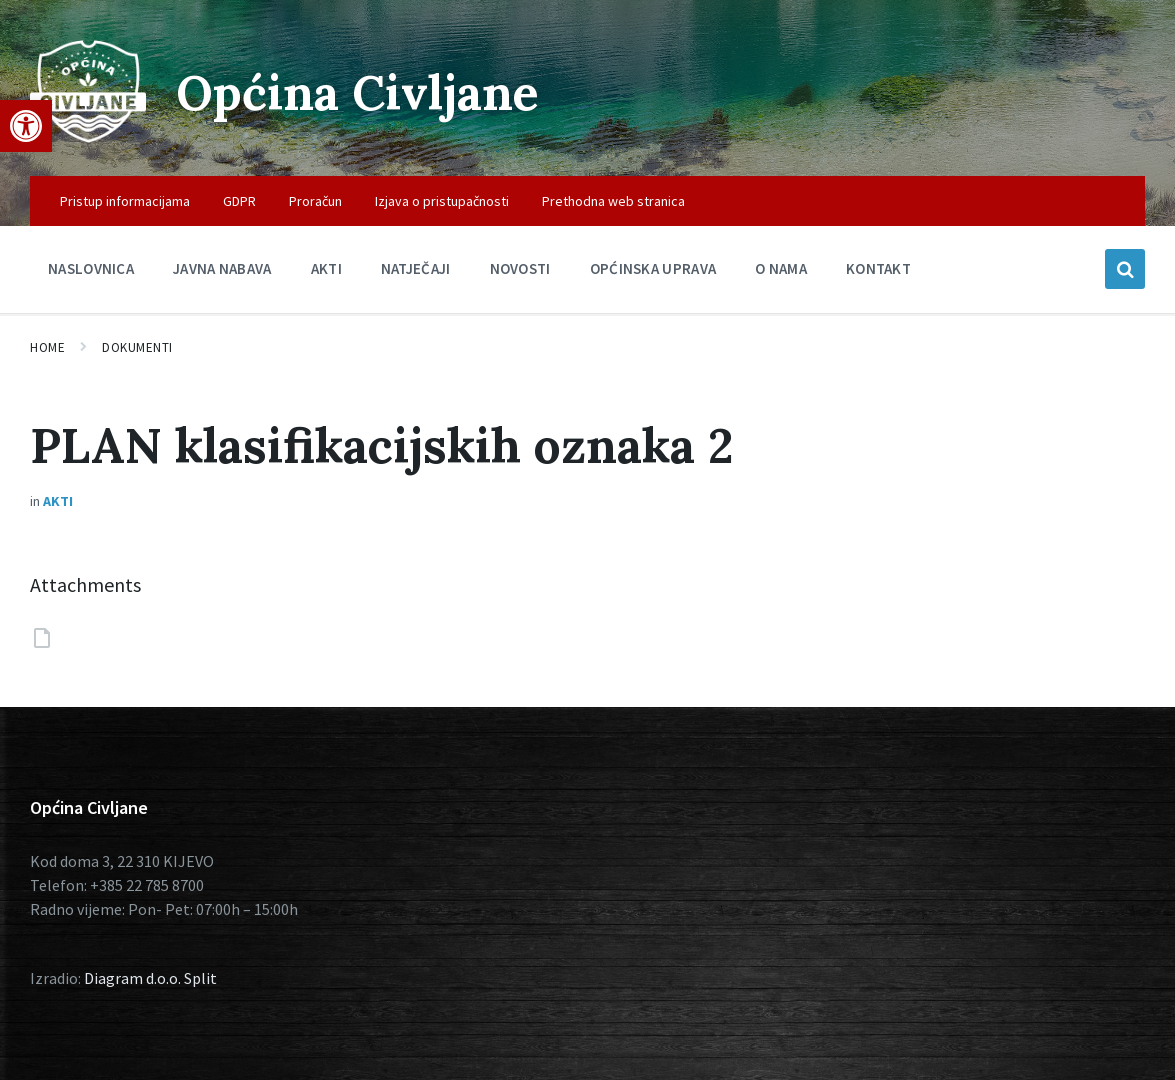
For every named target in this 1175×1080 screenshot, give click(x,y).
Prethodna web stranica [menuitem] (613, 201)
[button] (26, 126)
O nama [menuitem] (781, 268)
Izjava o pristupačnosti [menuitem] (442, 201)
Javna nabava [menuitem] (222, 268)
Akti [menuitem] (326, 268)
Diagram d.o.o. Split (150, 978)
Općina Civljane (357, 92)
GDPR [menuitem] (239, 201)
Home (47, 347)
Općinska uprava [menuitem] (653, 268)
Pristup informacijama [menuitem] (125, 201)
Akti (58, 501)
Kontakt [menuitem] (878, 268)
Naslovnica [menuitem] (91, 268)
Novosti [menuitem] (520, 268)
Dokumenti (137, 347)
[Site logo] (88, 137)
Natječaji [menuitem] (416, 268)
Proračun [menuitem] (315, 201)
